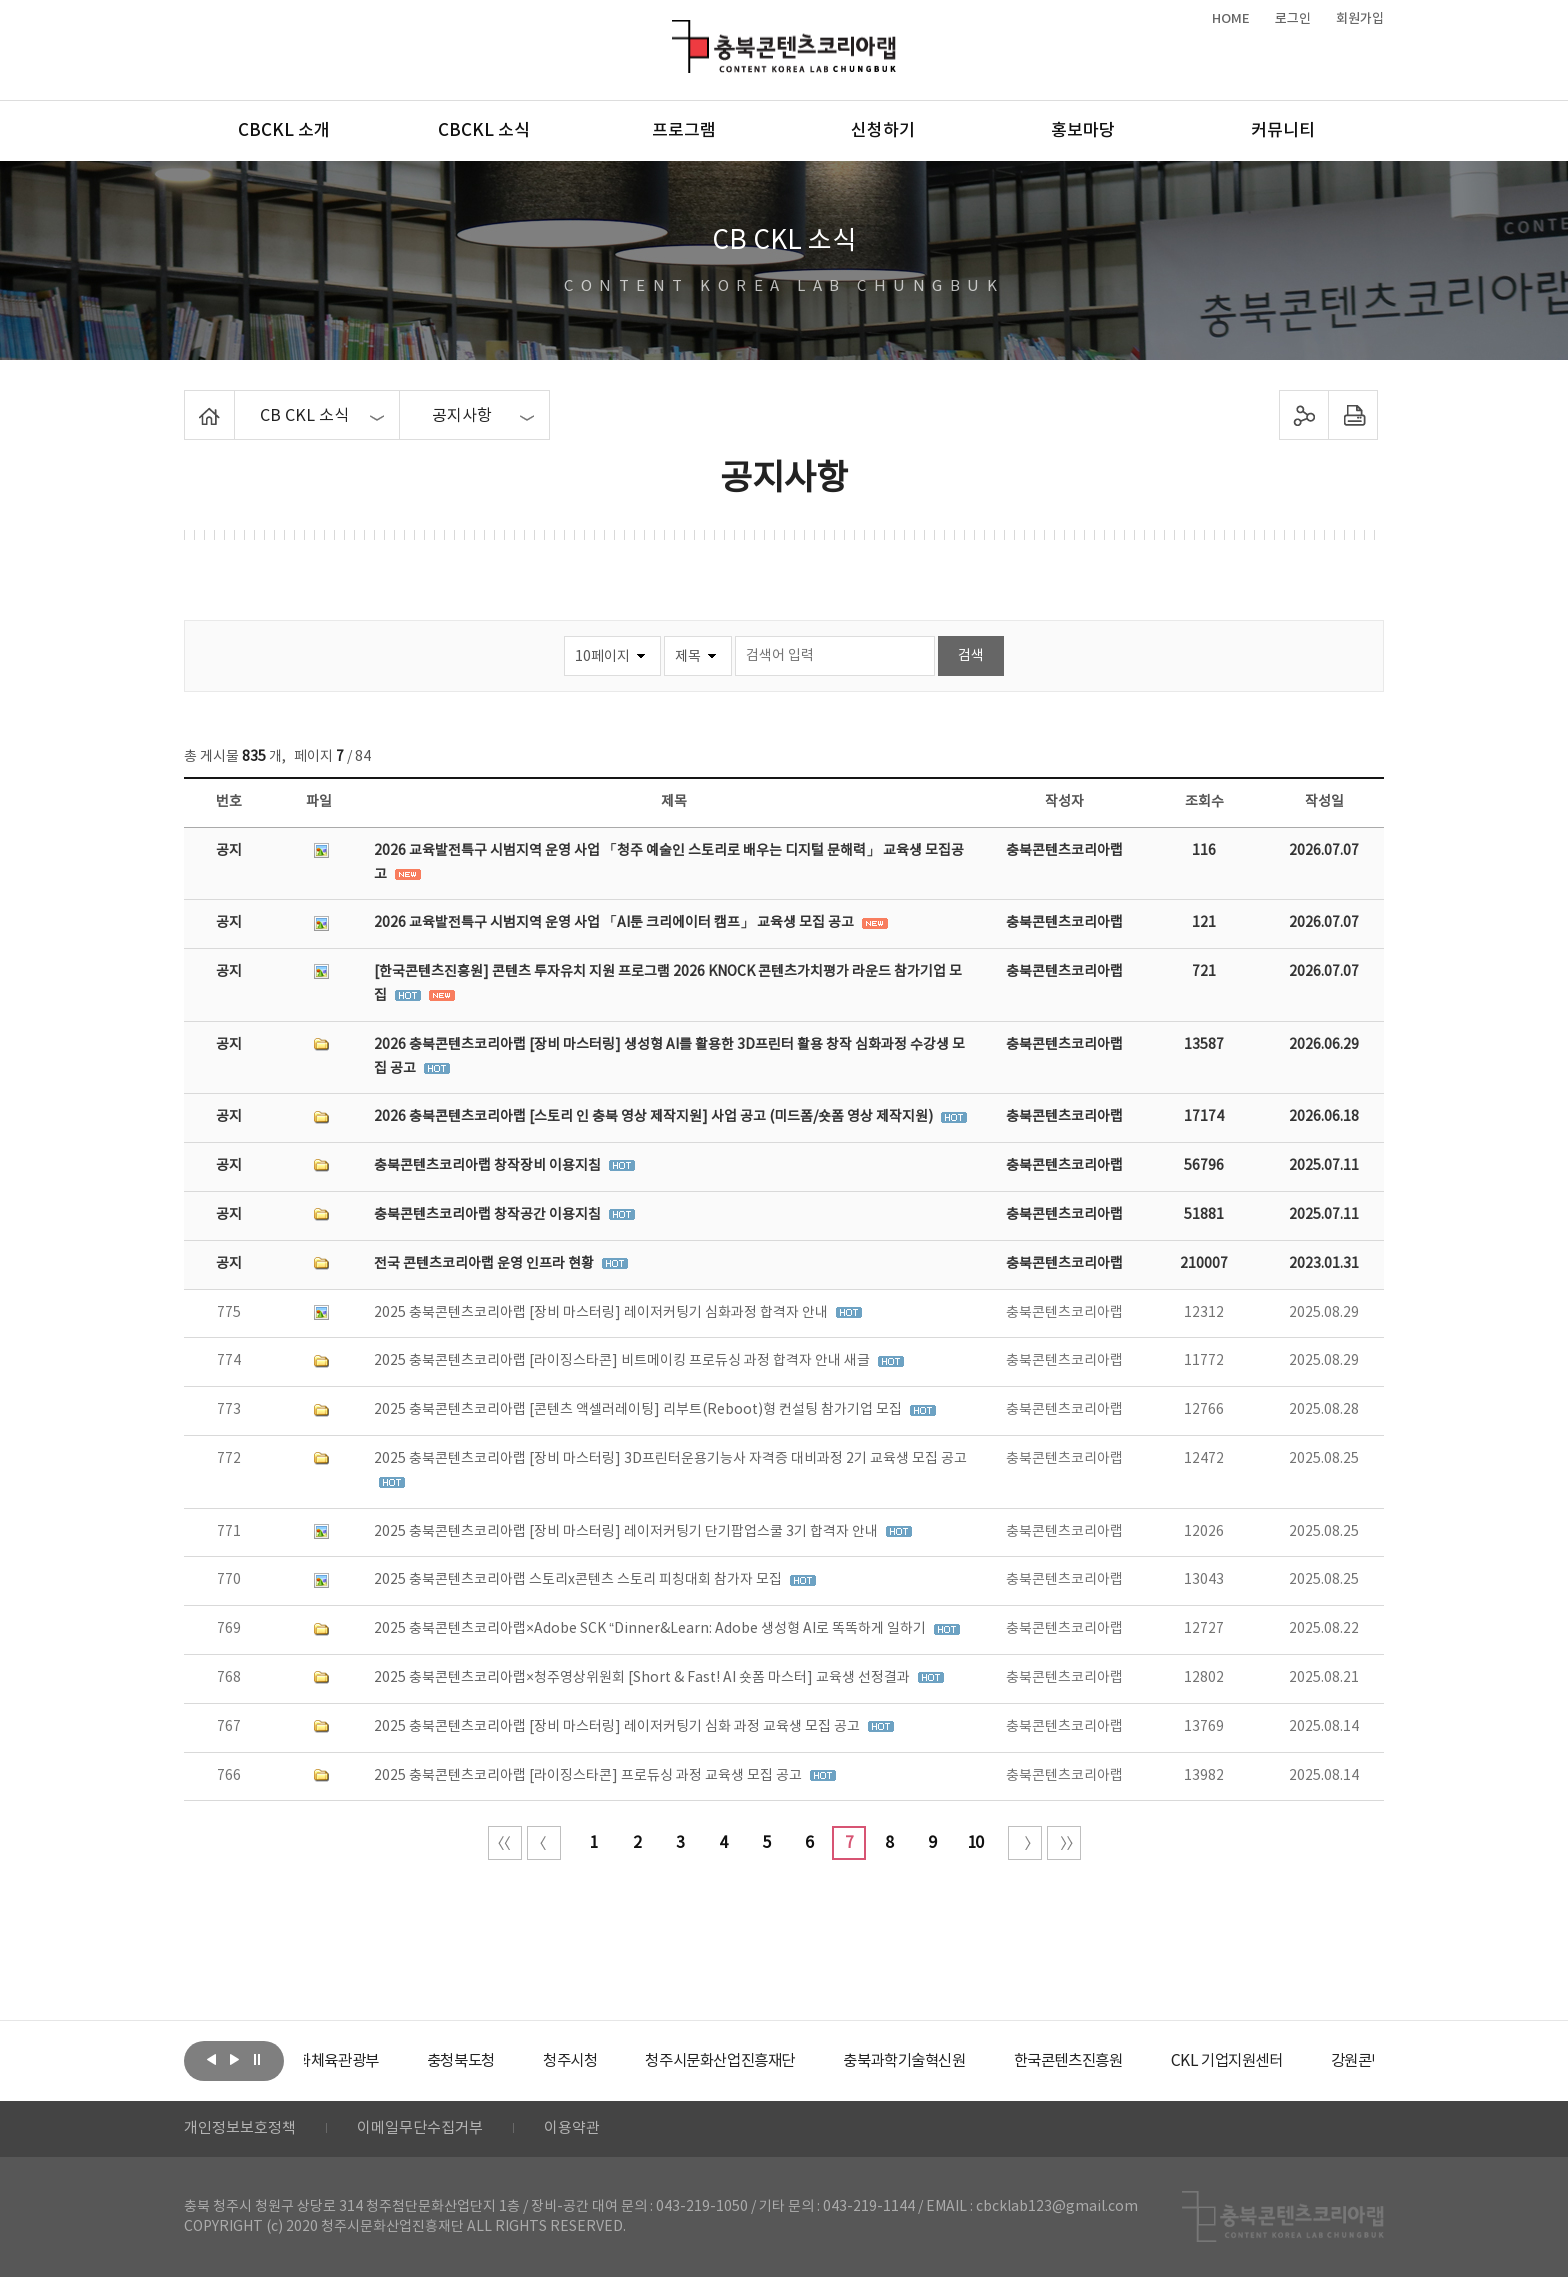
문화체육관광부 (379, 2061)
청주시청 (628, 2061)
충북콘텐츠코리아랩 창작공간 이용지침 (489, 1215)
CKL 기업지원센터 (1318, 2061)
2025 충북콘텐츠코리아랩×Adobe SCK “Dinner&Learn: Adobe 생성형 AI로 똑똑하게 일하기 (651, 1629)
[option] (379, 2061)
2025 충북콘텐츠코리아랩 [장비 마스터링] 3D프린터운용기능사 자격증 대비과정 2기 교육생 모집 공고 (670, 1459)
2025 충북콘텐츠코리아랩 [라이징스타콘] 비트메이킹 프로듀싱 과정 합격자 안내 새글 (623, 1361)
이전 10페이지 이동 (544, 1843)
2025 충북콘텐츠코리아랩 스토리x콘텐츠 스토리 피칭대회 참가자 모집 (579, 1580)
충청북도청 (514, 2061)
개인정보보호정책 (244, 2131)
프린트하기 (1353, 415)
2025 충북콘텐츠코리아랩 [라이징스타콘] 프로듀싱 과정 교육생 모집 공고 (589, 1776)
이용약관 (591, 2131)
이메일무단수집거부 (432, 2131)
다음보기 (234, 2059)
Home (189, 402)
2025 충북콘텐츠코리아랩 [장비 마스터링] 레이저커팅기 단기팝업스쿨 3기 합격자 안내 (627, 1532)
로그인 (1293, 19)
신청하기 (883, 131)
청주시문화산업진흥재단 (786, 2061)
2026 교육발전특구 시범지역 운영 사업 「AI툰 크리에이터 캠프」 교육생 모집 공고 (615, 923)
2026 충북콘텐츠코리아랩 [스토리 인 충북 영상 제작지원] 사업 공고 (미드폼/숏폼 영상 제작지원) (655, 1117)
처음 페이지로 (505, 1843)
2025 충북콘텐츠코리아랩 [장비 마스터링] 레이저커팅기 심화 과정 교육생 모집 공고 (618, 1727)
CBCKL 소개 (284, 131)
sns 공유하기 (1304, 415)
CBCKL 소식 (484, 131)
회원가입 (1360, 19)
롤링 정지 (257, 2059)
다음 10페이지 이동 (1025, 1843)
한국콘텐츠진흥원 (1152, 2061)
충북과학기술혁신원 (979, 2061)
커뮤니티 (1283, 131)
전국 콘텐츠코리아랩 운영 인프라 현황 (485, 1264)
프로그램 (684, 131)
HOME (1231, 19)
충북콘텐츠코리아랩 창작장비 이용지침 (489, 1166)
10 (975, 1843)
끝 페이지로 (1064, 1843)
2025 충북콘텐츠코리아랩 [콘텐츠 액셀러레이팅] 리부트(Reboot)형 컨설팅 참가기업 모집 (639, 1410)
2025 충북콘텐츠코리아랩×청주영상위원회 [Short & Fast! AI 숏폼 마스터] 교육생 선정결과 (643, 1678)
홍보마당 (1083, 131)
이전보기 (211, 2059)
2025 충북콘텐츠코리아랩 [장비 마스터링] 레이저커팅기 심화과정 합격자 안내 (602, 1313)
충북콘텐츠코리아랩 (676, 31)
